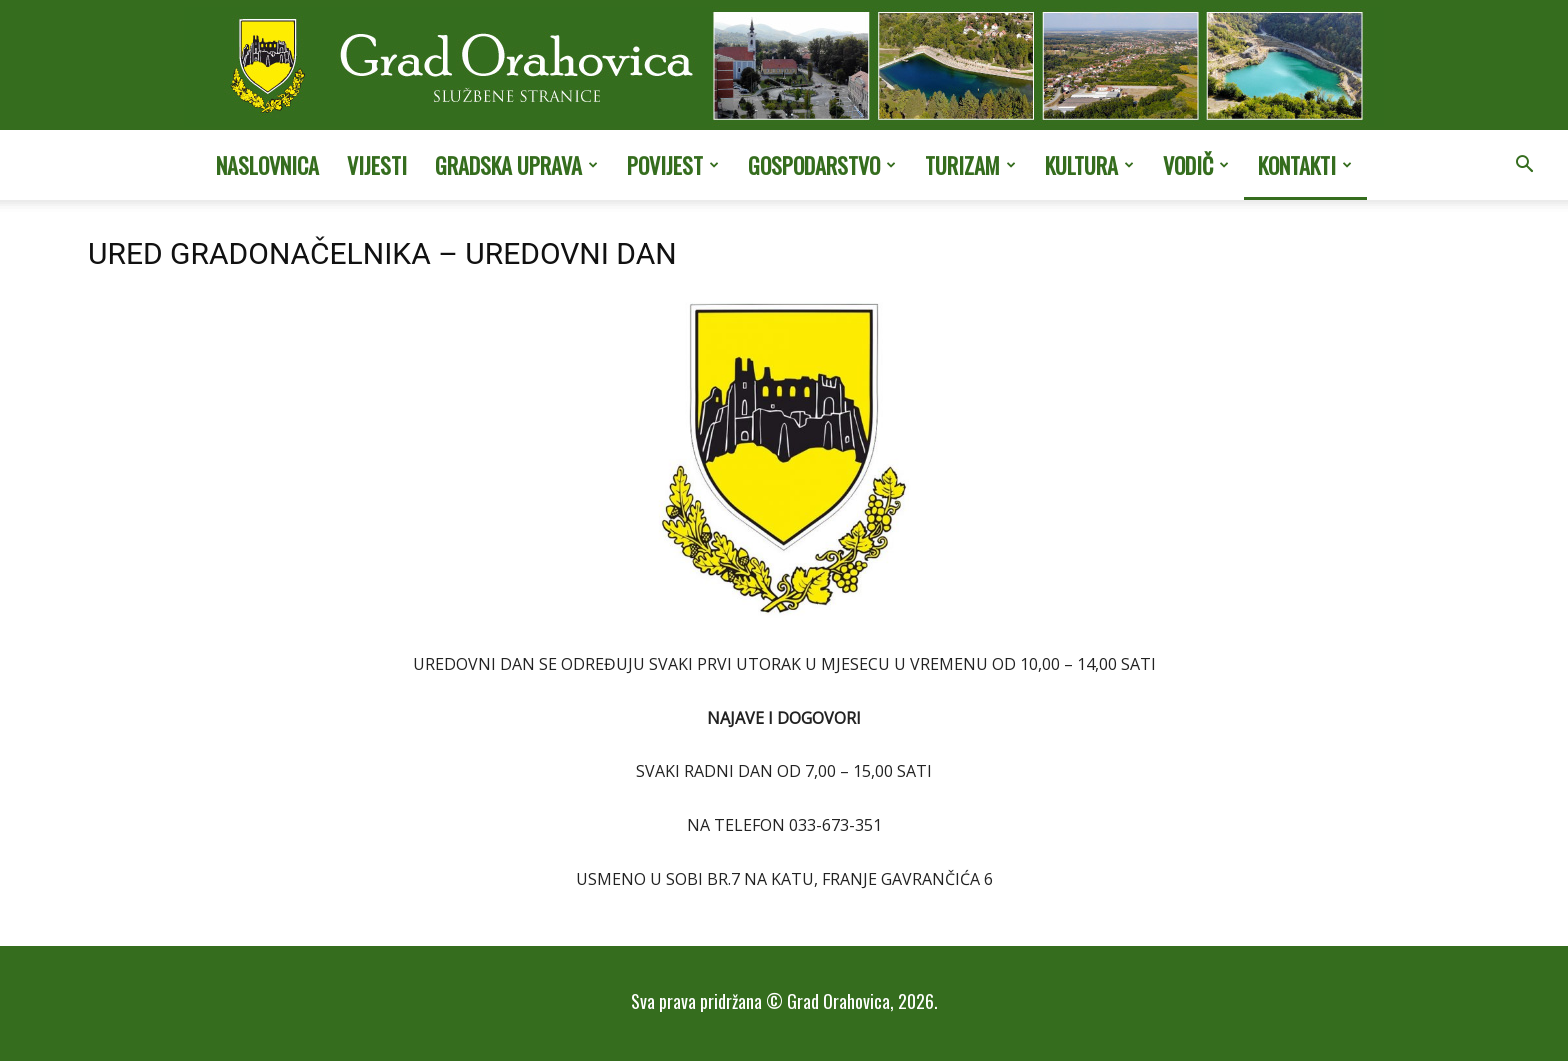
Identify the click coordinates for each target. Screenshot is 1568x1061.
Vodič (1196, 165)
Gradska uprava (516, 165)
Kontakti (1305, 165)
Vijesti (377, 165)
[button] (1524, 166)
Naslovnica (267, 165)
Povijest (673, 165)
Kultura (1089, 165)
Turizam (970, 165)
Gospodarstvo (822, 165)
